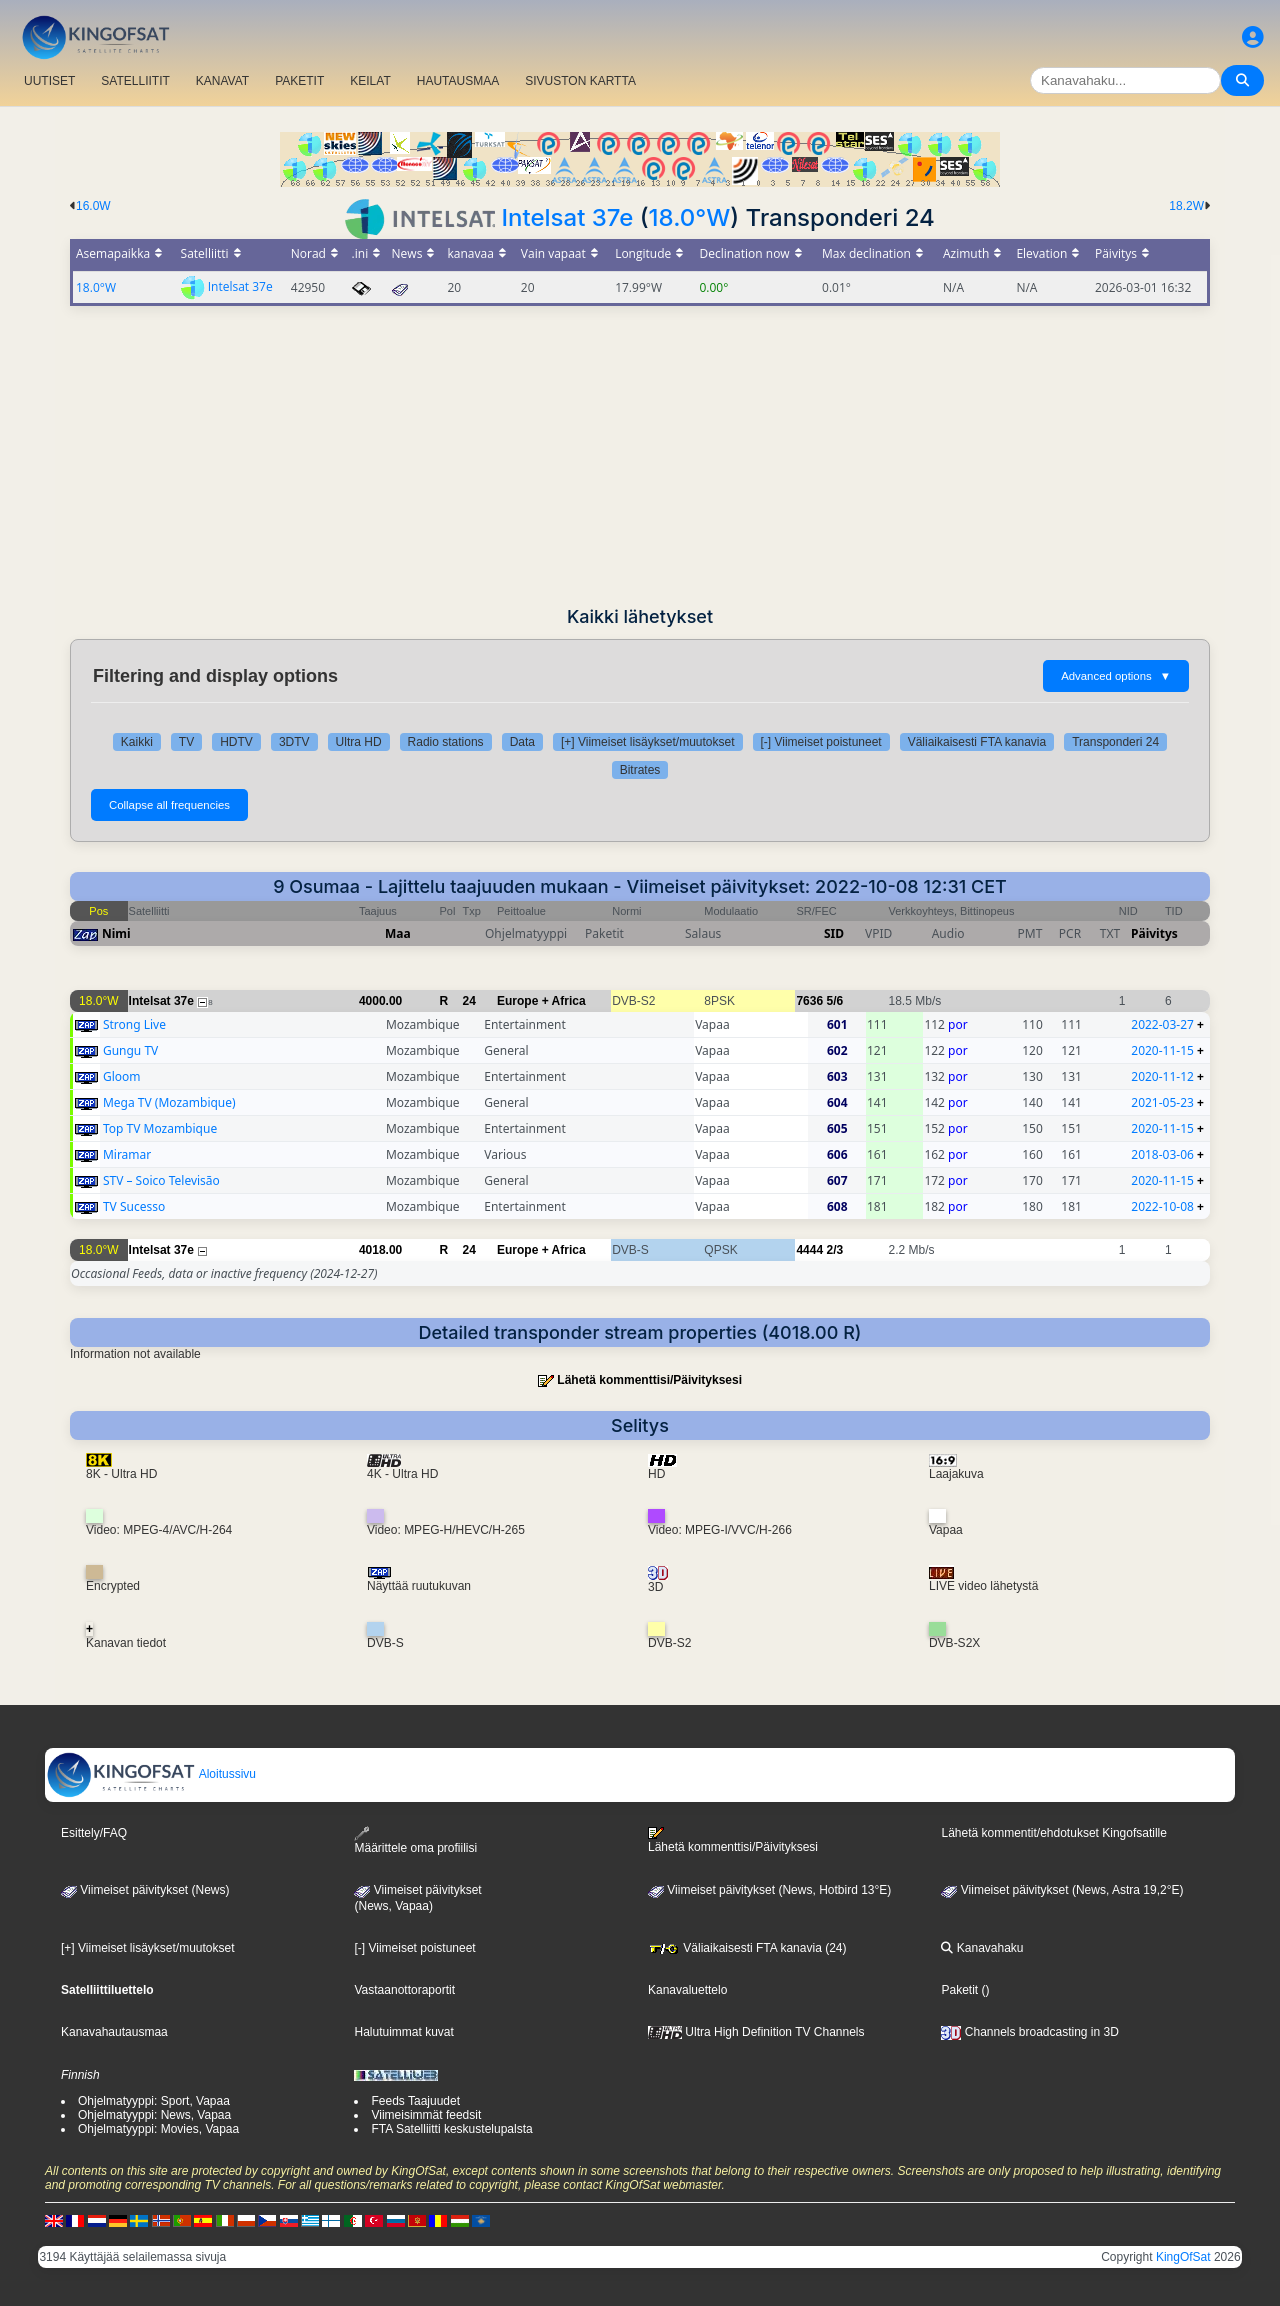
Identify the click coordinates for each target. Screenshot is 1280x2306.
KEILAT (370, 81)
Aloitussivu (151, 1774)
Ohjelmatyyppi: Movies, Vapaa (158, 2129)
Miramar (127, 1154)
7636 (809, 1001)
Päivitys (1154, 933)
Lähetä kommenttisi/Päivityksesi (649, 1380)
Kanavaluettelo (687, 1990)
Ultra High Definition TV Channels (756, 2032)
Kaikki (137, 742)
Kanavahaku (982, 1948)
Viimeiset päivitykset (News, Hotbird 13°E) (769, 1890)
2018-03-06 (1162, 1154)
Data (522, 742)
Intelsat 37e (568, 217)
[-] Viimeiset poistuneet (821, 742)
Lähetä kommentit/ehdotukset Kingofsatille (1053, 1833)
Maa (398, 933)
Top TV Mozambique (160, 1128)
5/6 (834, 1001)
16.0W (93, 206)
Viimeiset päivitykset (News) (145, 1890)
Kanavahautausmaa (114, 2032)
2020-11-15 (1162, 1050)
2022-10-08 (1162, 1206)
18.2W (1186, 206)
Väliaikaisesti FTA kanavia (977, 742)
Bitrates (640, 770)
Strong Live (134, 1024)
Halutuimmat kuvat (403, 2032)
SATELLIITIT (135, 81)
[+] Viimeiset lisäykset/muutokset (648, 742)
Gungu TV (130, 1050)
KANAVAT (222, 81)
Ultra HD (359, 742)
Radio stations (446, 742)
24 (469, 1001)
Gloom (122, 1076)
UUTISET (49, 81)
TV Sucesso (134, 1206)
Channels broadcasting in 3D (1029, 2032)
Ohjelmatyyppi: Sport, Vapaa (154, 2101)
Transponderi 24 (1115, 742)
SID (834, 933)
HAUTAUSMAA (458, 81)
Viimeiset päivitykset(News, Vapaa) (417, 1898)
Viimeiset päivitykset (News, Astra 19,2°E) (1062, 1890)
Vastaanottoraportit (404, 1990)
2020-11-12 (1162, 1076)
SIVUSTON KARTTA (580, 81)
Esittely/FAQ (94, 1833)
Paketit (959, 1990)
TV (186, 742)
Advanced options (1116, 676)
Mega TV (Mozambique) (169, 1102)
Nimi (116, 933)
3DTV (294, 742)
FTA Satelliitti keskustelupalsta (451, 2129)
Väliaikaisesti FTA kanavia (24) (747, 1948)
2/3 (834, 1250)
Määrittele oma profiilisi (415, 1840)
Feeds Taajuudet (415, 2101)
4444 (809, 1250)
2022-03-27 (1162, 1024)
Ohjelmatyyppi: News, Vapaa (154, 2115)
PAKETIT (299, 81)
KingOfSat (1183, 2257)
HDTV (236, 742)
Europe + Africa (541, 1001)
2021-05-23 (1162, 1102)
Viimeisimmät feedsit (426, 2115)
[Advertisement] (640, 456)
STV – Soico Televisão (161, 1180)
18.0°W (690, 217)
